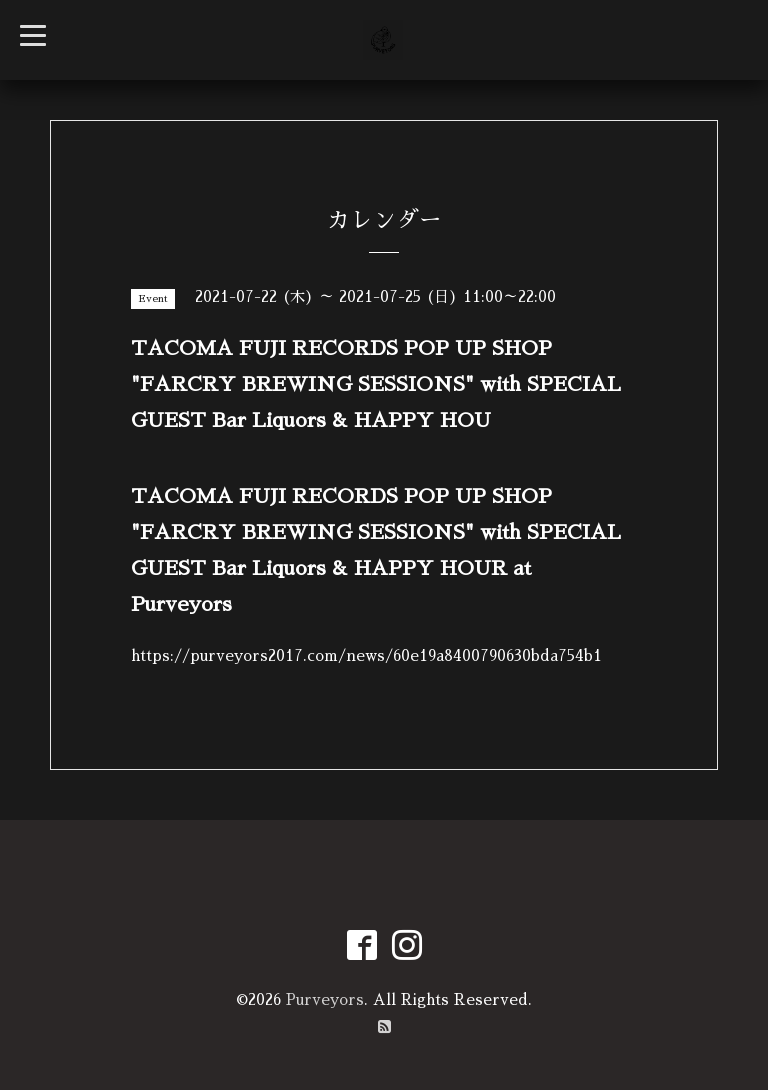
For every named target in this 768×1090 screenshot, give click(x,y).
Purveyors (325, 999)
